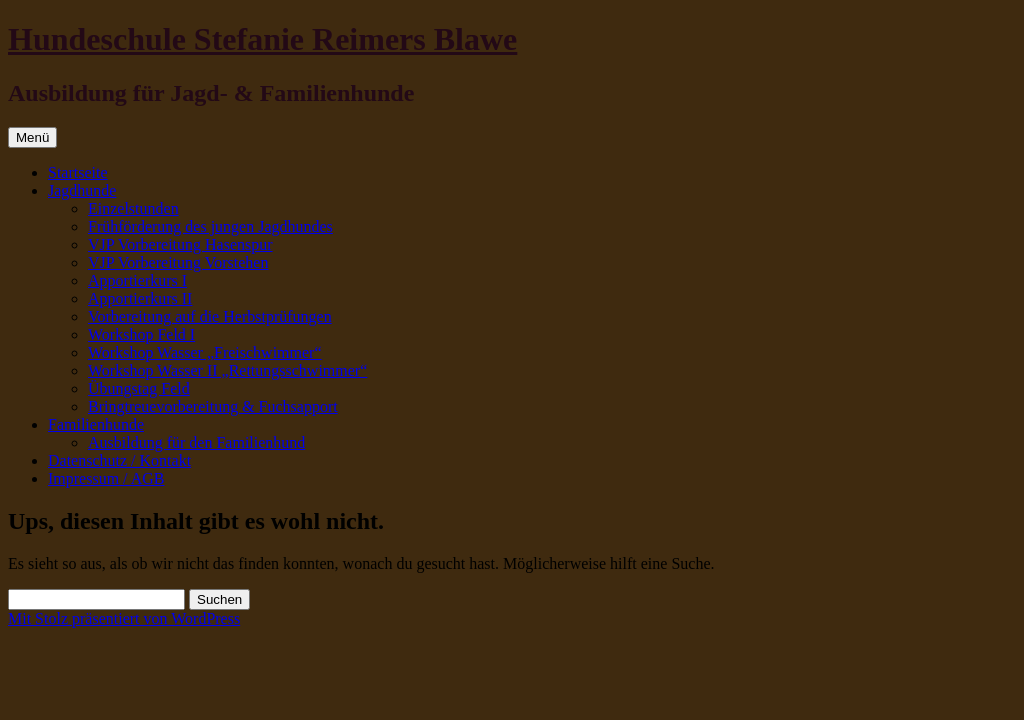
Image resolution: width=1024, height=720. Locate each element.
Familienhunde (96, 424)
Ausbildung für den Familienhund (196, 442)
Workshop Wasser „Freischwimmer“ (205, 352)
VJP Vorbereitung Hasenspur (180, 244)
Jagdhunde (82, 190)
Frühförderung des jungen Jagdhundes (210, 226)
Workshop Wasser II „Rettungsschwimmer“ (227, 370)
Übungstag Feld (139, 388)
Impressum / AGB (106, 478)
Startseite (78, 172)
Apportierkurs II (140, 298)
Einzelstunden (133, 208)
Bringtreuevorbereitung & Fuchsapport (213, 406)
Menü (32, 137)
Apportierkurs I (137, 280)
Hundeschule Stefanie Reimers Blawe (262, 39)
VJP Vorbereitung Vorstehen (178, 262)
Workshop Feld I (141, 334)
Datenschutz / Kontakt (119, 460)
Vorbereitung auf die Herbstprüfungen (210, 316)
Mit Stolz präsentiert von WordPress (124, 618)
